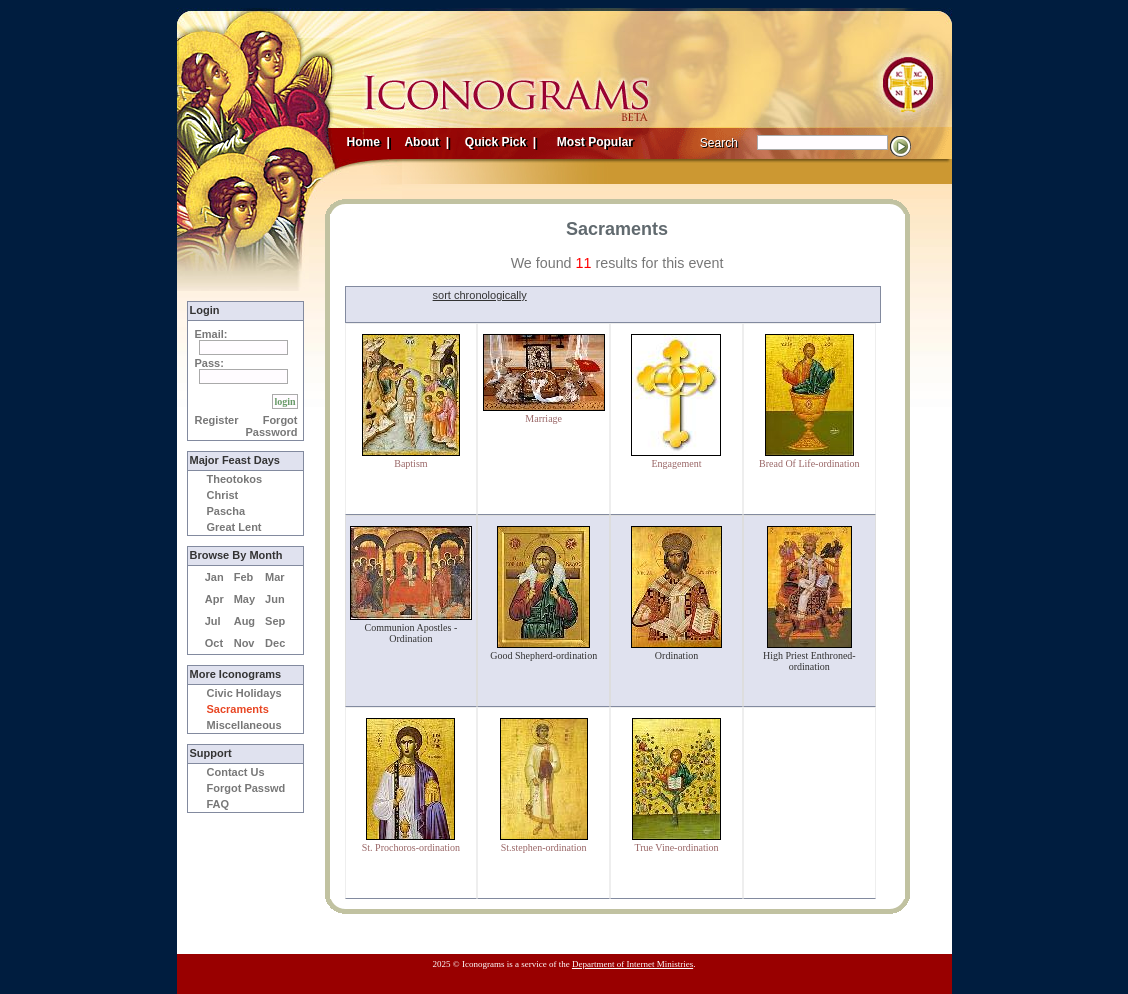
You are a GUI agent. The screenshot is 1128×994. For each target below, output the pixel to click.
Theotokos (235, 479)
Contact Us (236, 772)
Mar (275, 577)
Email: (211, 334)
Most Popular (597, 142)
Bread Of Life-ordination (809, 463)
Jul (213, 621)
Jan (214, 577)
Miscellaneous (244, 725)
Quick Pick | (499, 142)
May (244, 599)
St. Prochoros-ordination (411, 847)
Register (217, 420)
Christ (223, 495)
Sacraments (238, 709)
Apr (214, 599)
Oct (214, 643)
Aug (244, 621)
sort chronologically (480, 295)
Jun (275, 599)
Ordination (676, 655)
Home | (368, 142)
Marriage (543, 418)
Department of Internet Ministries (632, 964)
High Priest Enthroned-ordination (809, 661)
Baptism (410, 463)
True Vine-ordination (676, 847)
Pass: (209, 363)
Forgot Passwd (246, 788)
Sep (275, 621)
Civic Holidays (244, 693)
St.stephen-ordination (544, 847)
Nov (244, 643)
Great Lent (234, 527)
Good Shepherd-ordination (543, 655)
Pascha (226, 511)
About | (426, 142)
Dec (275, 643)
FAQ (218, 804)
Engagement (677, 463)
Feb (244, 577)
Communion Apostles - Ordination (411, 633)
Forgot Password (272, 426)
